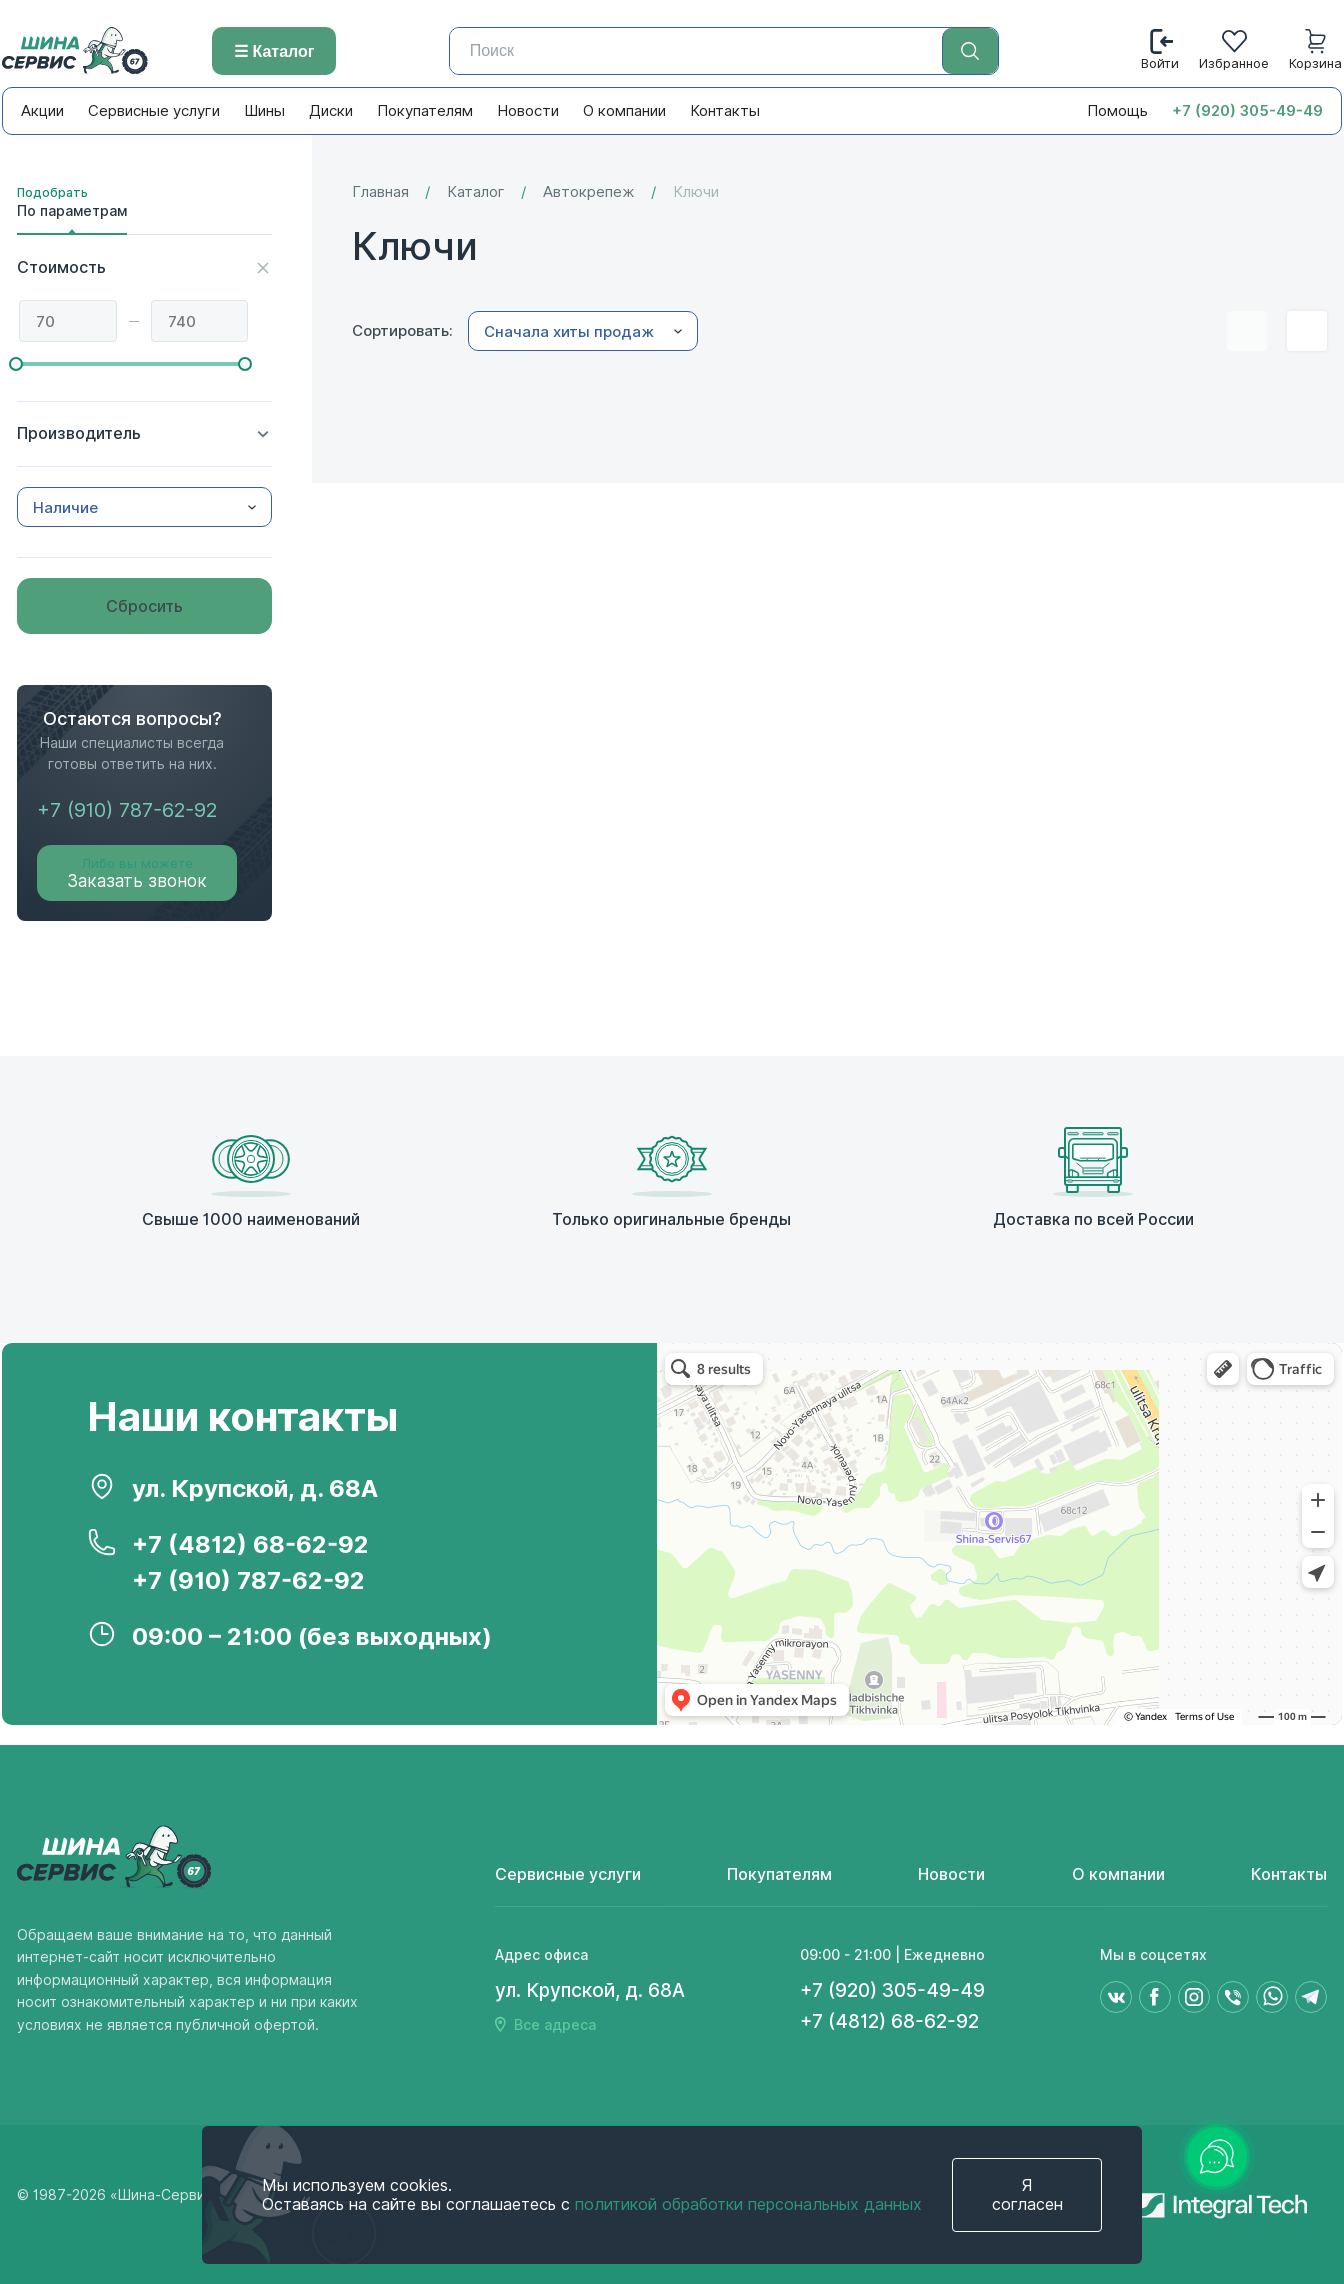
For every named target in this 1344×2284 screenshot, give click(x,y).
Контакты (725, 111)
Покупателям (425, 111)
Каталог (476, 192)
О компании (624, 111)
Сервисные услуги (154, 111)
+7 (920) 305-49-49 (1247, 111)
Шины (264, 111)
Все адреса (555, 2025)
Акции (42, 111)
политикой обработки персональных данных (748, 2204)
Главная (380, 192)
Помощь (1117, 111)
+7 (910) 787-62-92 (127, 810)
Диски (331, 111)
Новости (528, 111)
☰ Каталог (274, 51)
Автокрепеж (589, 192)
